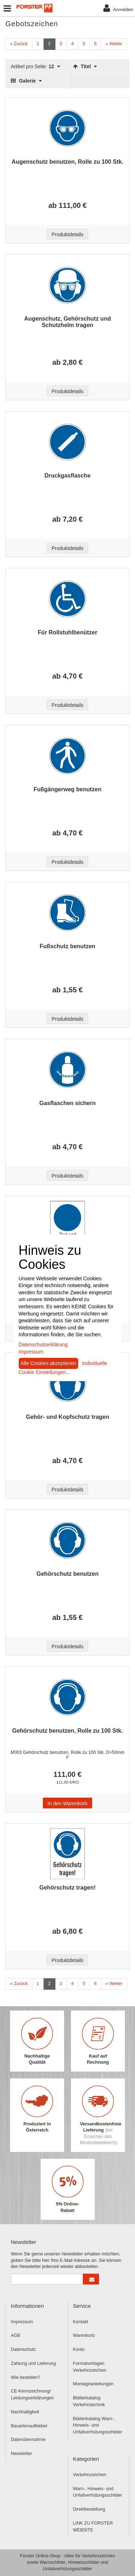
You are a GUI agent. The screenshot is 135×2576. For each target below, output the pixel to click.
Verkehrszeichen (89, 2474)
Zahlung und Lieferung (33, 2363)
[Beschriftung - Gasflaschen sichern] (67, 1069)
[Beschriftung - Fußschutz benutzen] (67, 913)
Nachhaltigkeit (25, 2411)
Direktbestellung (89, 2509)
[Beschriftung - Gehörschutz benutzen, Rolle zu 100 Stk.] (67, 1697)
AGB (15, 2335)
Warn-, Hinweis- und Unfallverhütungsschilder (97, 2492)
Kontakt (80, 2321)
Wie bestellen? (25, 2377)
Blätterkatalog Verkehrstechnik (89, 2401)
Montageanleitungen (93, 2383)
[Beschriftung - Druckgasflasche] (67, 442)
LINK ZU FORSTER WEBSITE (93, 2527)
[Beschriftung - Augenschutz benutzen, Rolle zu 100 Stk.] (67, 128)
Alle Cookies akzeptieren (48, 1363)
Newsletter (21, 2453)
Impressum (22, 2321)
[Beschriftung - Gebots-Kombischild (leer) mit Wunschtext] (67, 1226)
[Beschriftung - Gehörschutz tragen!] (67, 1854)
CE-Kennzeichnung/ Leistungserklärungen (32, 2394)
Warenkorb (84, 2335)
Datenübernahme (28, 2439)
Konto (79, 2349)
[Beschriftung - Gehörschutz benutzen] (67, 1540)
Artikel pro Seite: (35, 66)
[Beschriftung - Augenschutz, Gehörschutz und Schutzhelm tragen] (67, 285)
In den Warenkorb (67, 1803)
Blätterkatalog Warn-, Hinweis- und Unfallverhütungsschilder (97, 2425)
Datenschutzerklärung (43, 1344)
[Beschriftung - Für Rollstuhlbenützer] (67, 599)
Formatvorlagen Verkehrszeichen (89, 2367)
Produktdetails (67, 234)
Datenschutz (23, 2349)
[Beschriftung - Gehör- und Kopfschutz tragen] (67, 1383)
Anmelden (118, 8)
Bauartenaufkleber (29, 2425)
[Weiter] (114, 44)
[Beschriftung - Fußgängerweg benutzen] (67, 756)
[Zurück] (18, 44)
